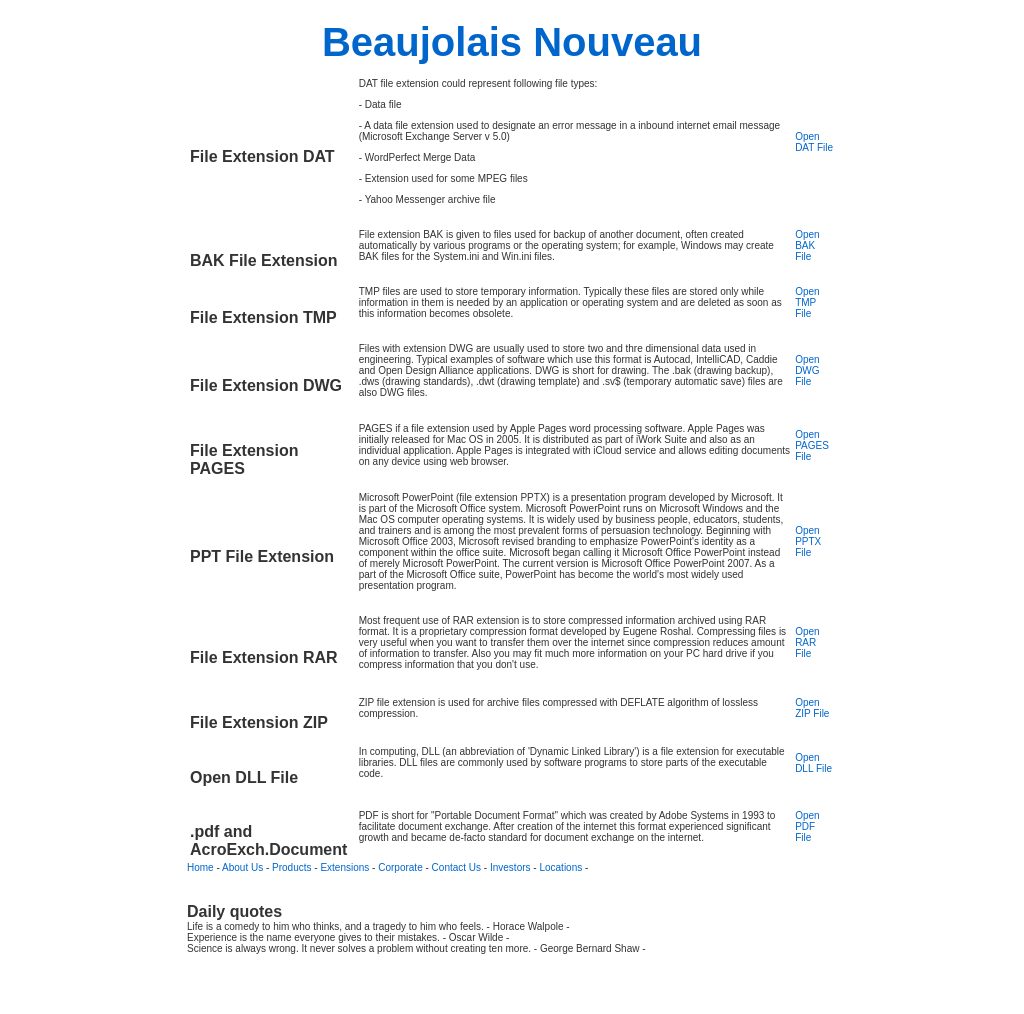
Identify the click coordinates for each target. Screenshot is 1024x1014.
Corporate (400, 867)
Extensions (344, 867)
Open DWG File (807, 370)
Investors (510, 867)
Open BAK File (807, 245)
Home (200, 867)
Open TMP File (807, 302)
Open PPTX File (808, 541)
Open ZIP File (812, 708)
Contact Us (456, 867)
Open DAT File (814, 142)
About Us (242, 867)
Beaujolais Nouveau (512, 42)
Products (291, 867)
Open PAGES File (812, 445)
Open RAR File (807, 642)
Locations (560, 867)
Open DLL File (813, 763)
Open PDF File (807, 826)
